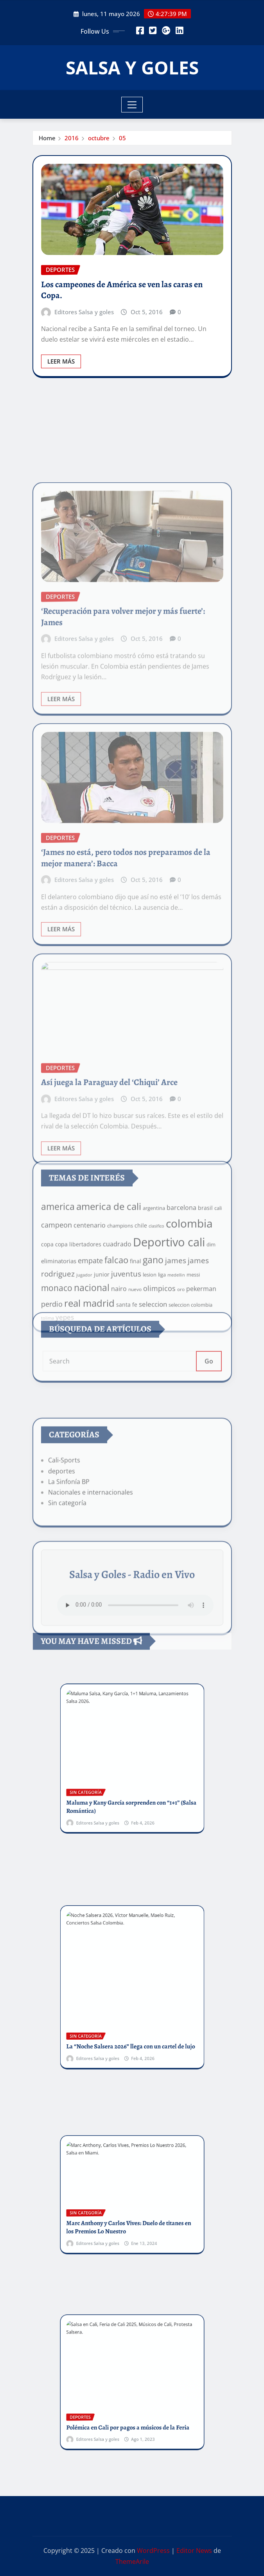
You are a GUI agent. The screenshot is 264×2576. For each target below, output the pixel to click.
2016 (72, 138)
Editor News (194, 2550)
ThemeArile (132, 2561)
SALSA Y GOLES (132, 67)
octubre (99, 138)
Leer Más (61, 361)
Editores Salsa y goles (84, 312)
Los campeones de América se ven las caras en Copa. (122, 290)
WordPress (153, 2550)
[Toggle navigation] (132, 104)
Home (47, 138)
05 (122, 138)
